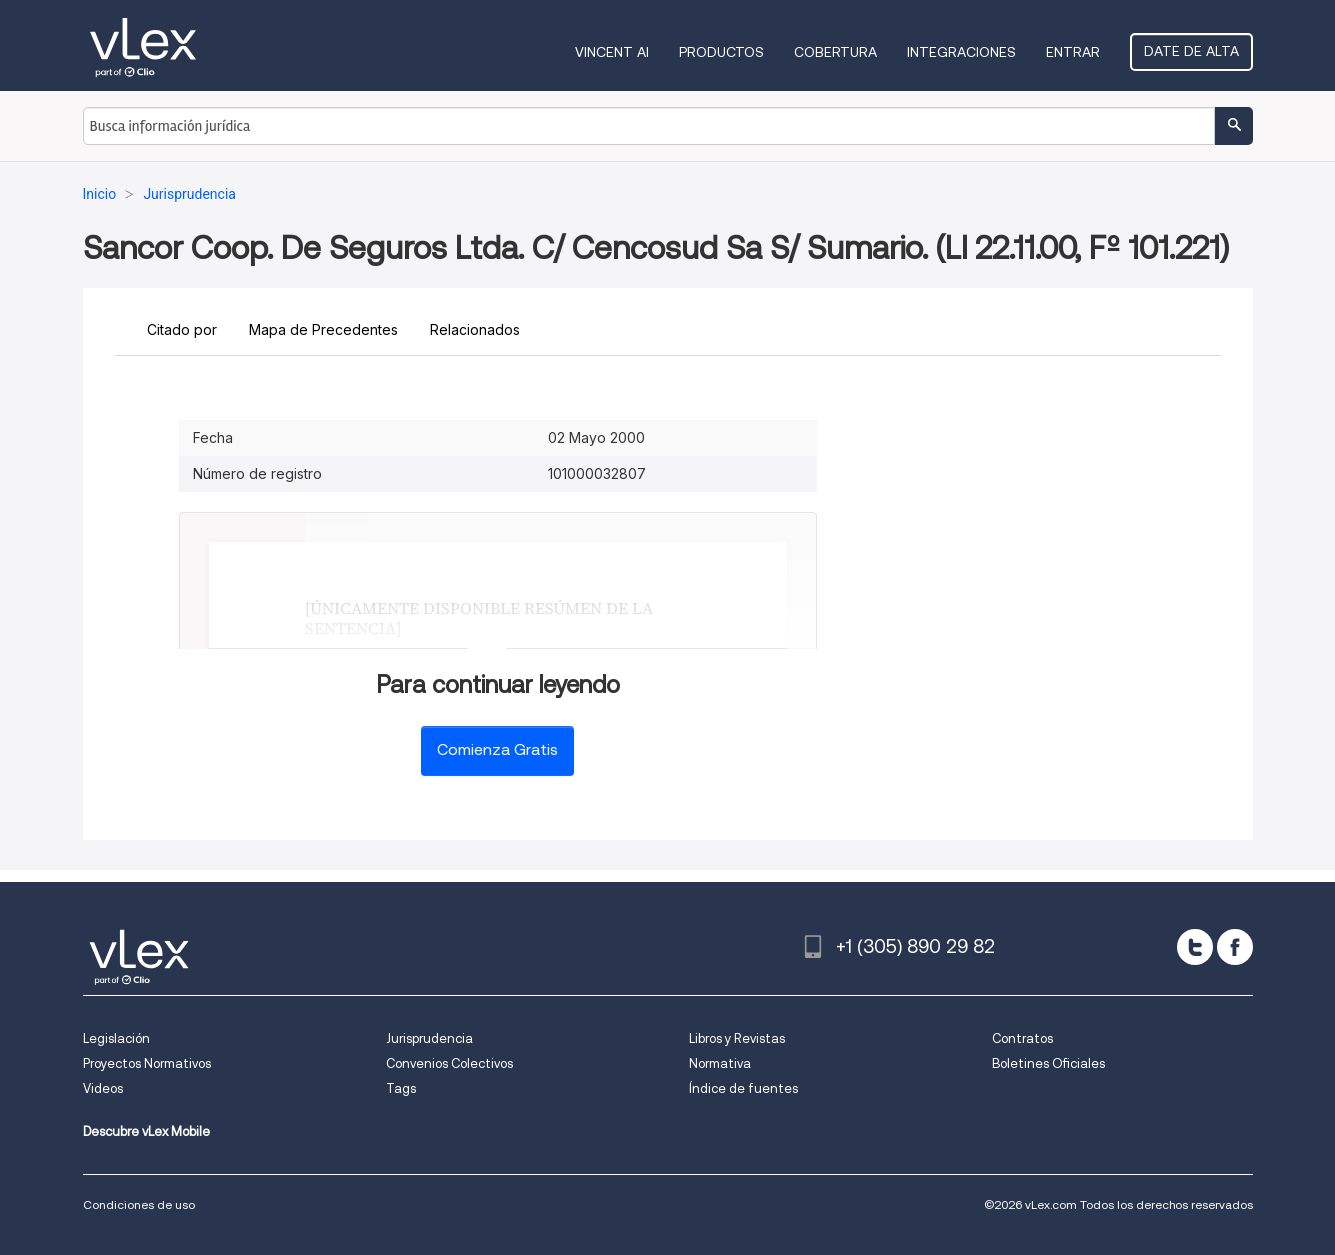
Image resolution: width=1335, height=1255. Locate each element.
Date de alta (1191, 51)
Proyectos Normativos (147, 1063)
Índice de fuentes (743, 1088)
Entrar (1073, 52)
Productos (721, 52)
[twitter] (1195, 947)
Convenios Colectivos (449, 1063)
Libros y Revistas (737, 1038)
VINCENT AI (612, 52)
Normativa (720, 1063)
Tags (401, 1088)
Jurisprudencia (429, 1038)
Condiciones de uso (139, 1204)
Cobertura (835, 52)
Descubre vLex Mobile (146, 1131)
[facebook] (1235, 947)
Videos (103, 1088)
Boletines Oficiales (1048, 1063)
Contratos (1022, 1038)
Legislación (116, 1038)
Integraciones (961, 52)
